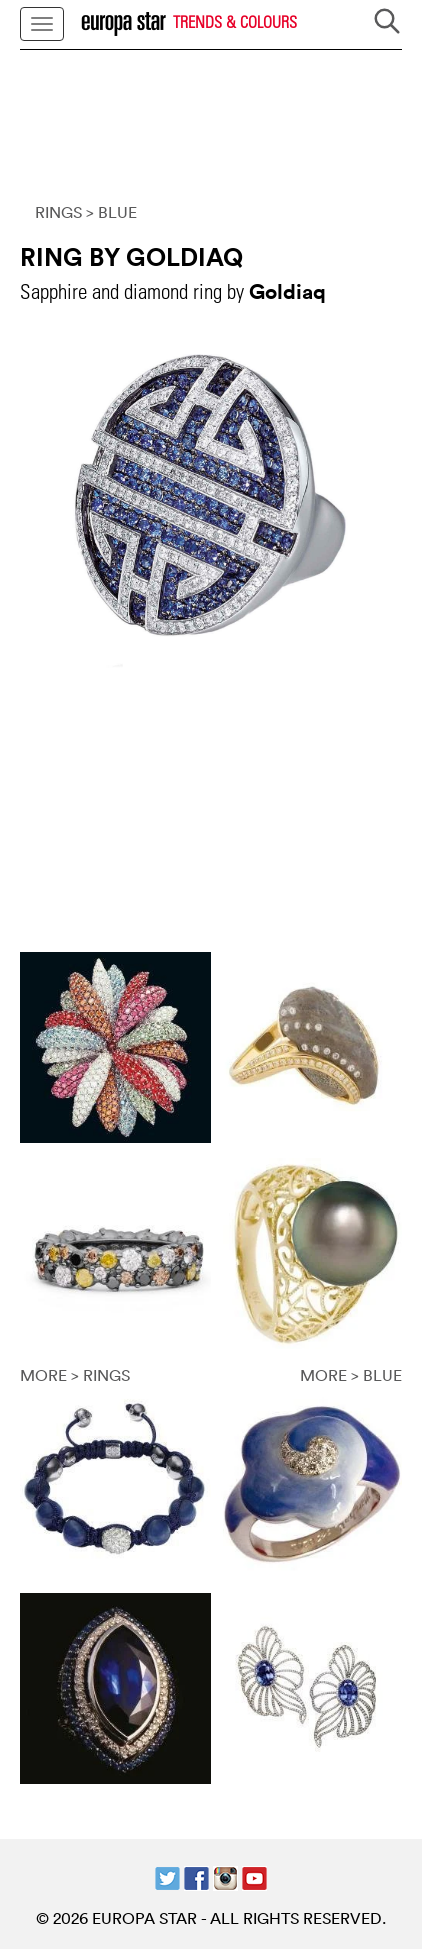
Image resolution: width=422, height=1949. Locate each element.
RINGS (58, 212)
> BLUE (111, 212)
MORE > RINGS (75, 1375)
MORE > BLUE (351, 1375)
